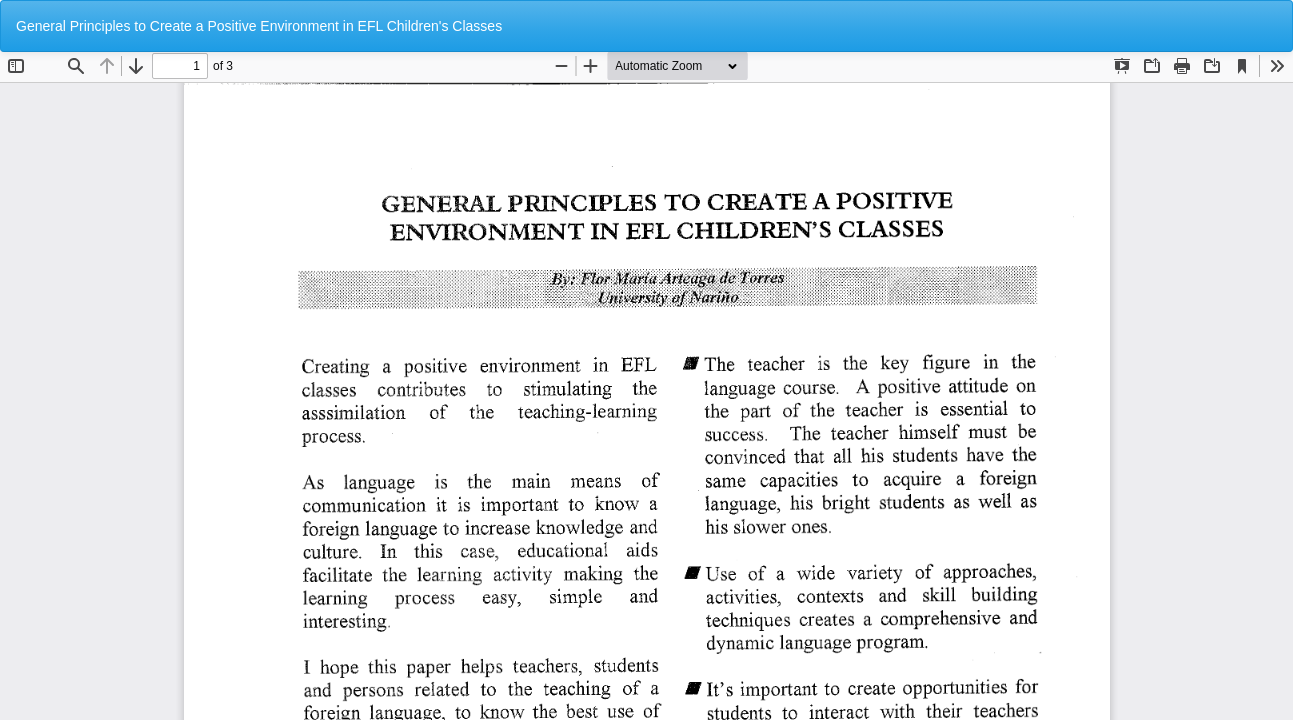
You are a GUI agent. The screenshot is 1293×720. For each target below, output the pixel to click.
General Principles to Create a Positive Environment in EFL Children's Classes (259, 26)
